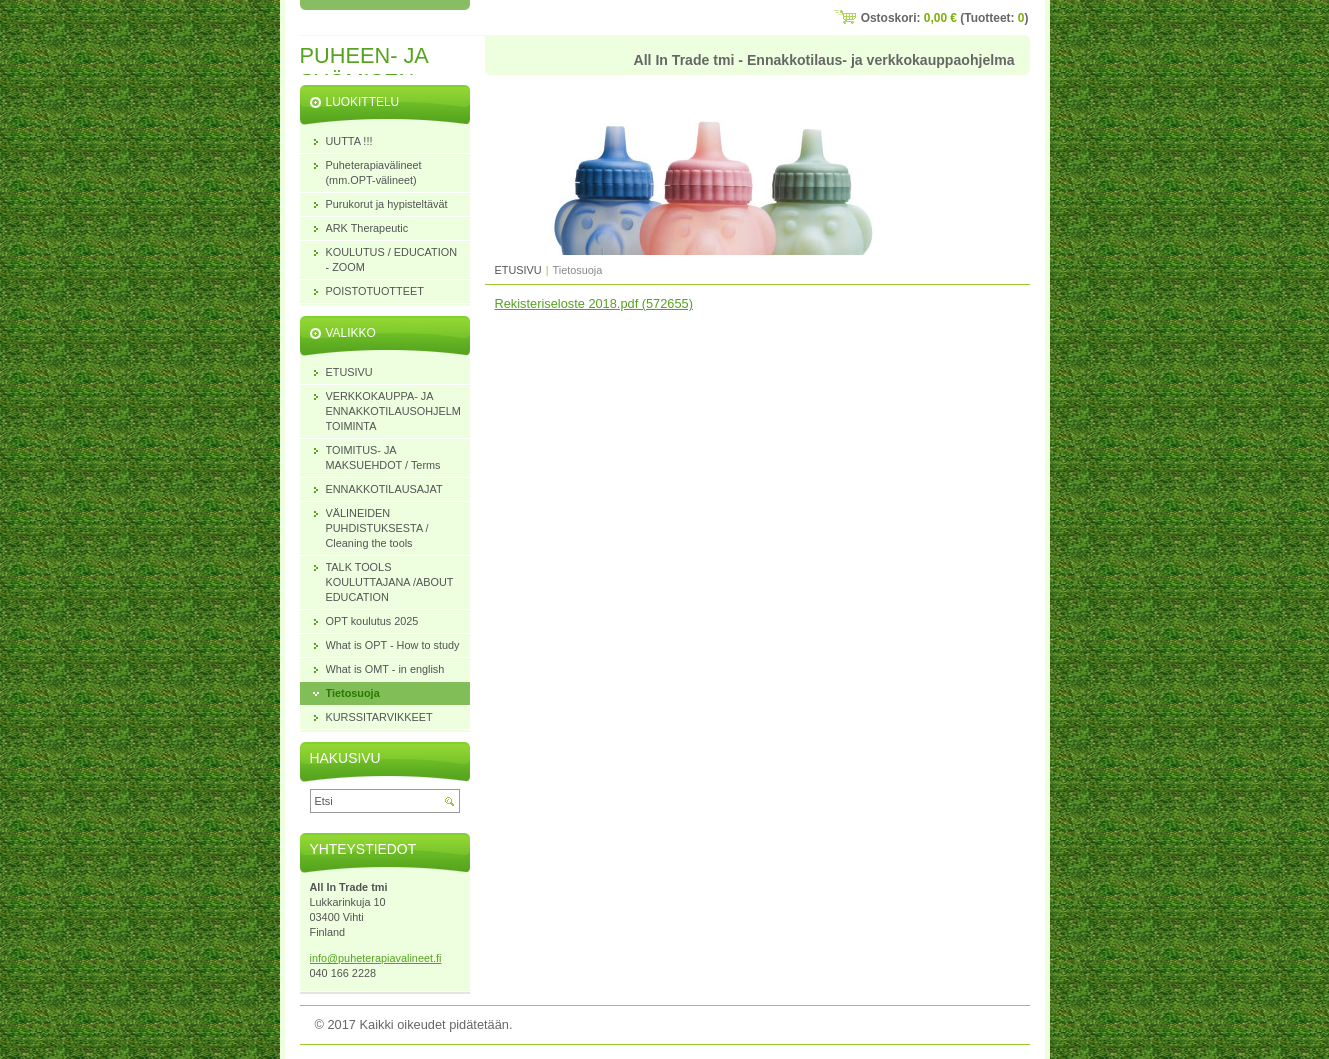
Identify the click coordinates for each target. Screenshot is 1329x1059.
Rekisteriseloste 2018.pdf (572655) (594, 303)
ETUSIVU (518, 270)
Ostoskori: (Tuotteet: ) (945, 18)
